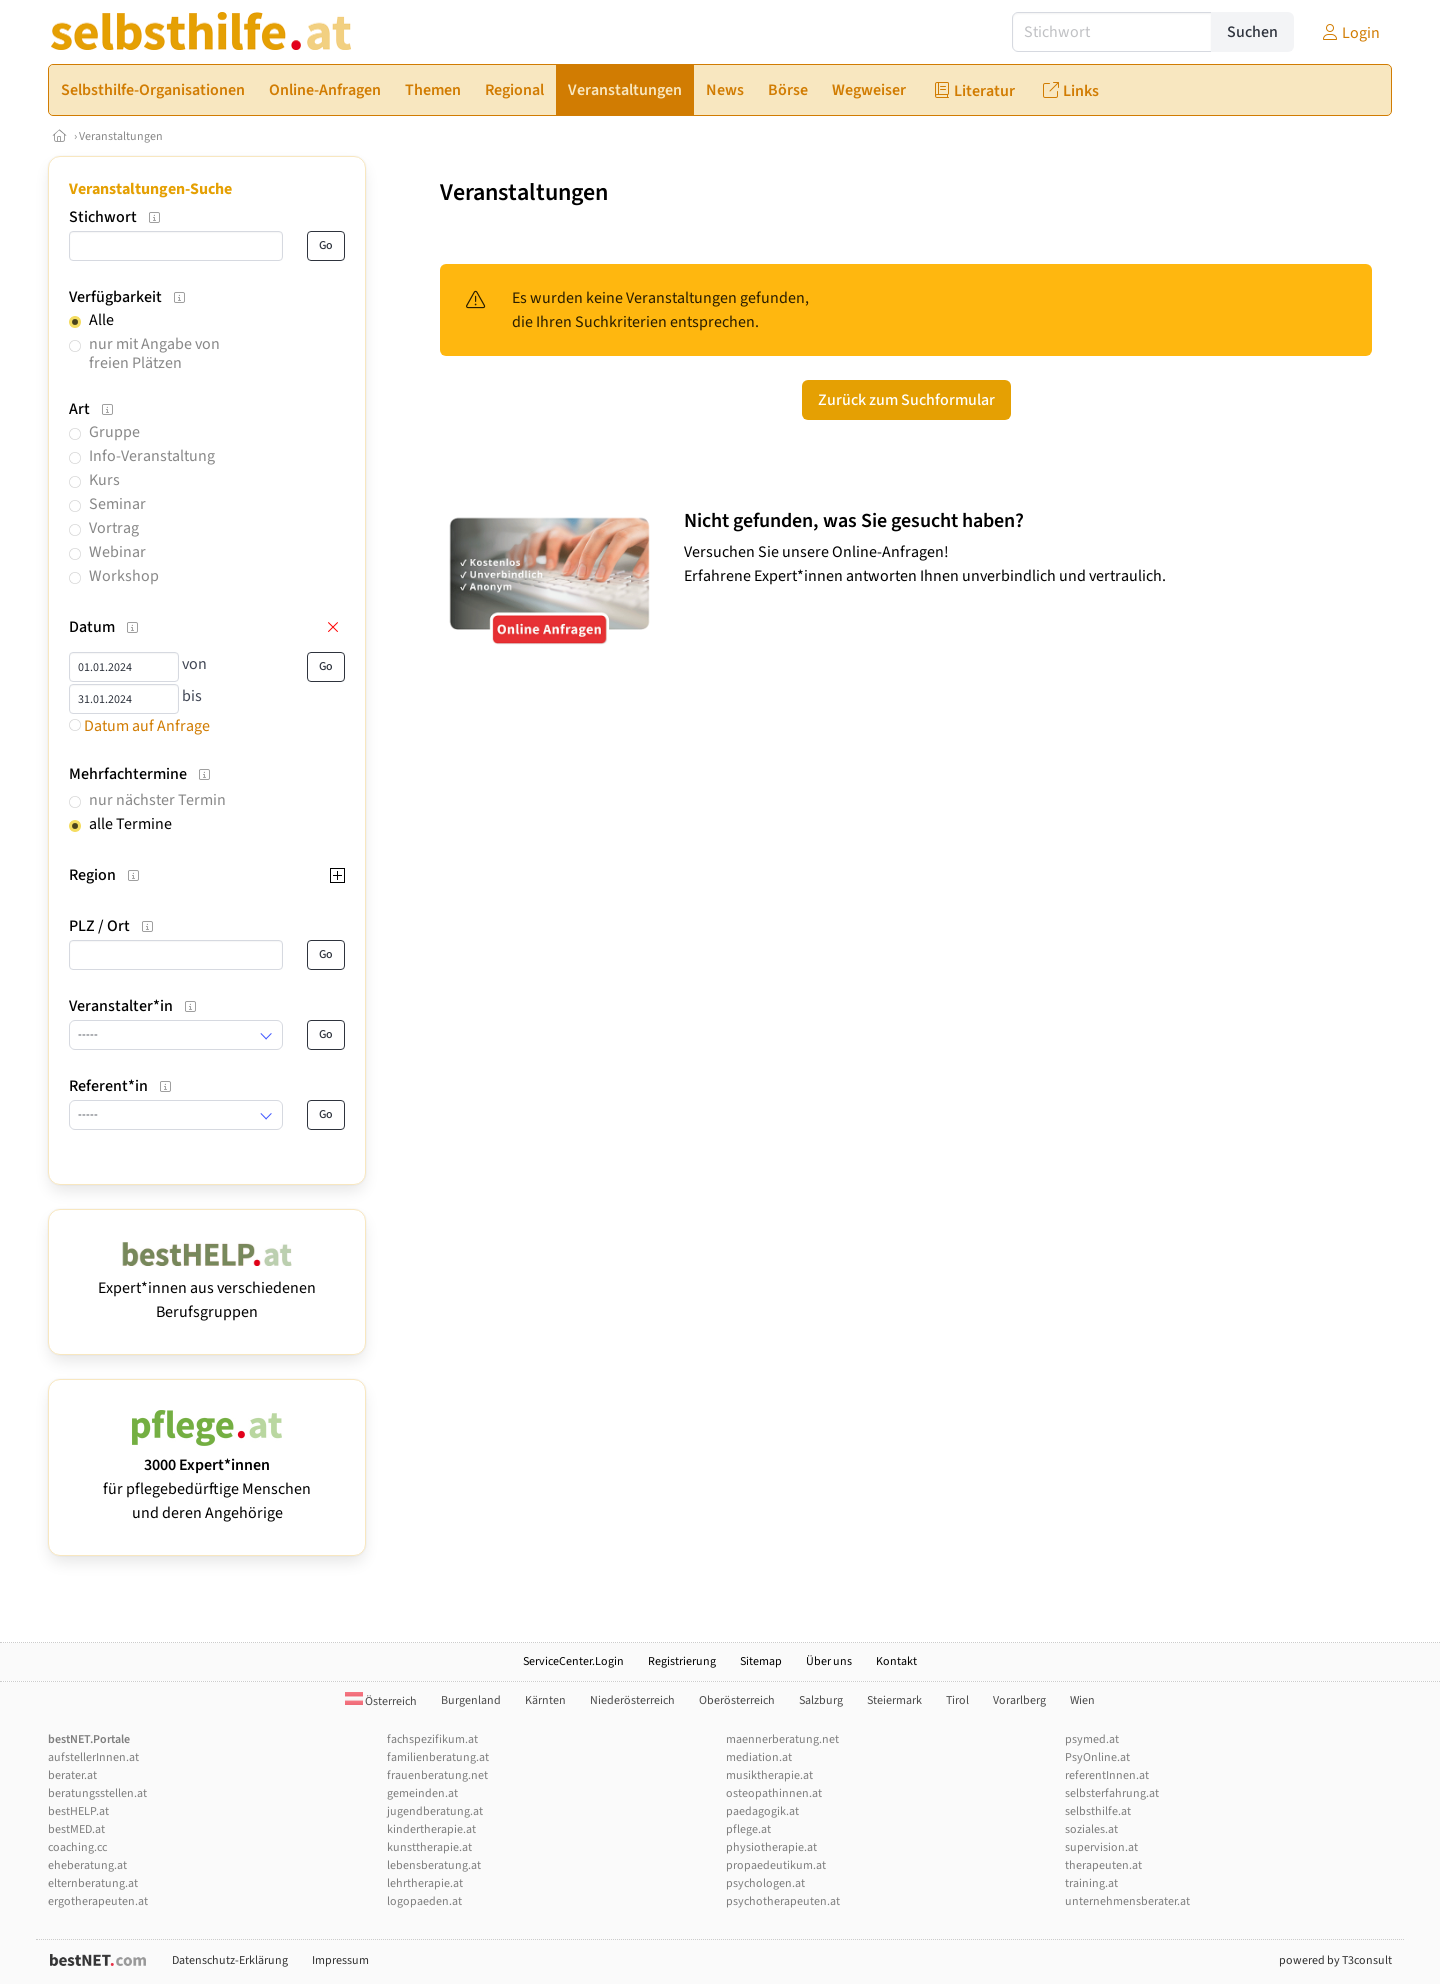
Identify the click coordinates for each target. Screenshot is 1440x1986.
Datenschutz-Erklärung (230, 1960)
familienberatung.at (438, 1757)
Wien (1082, 1700)
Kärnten (545, 1700)
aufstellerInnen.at (93, 1757)
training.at (1091, 1883)
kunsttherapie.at (429, 1847)
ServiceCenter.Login (573, 1661)
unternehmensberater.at (1127, 1901)
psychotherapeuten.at (783, 1901)
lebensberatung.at (434, 1865)
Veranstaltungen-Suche (150, 189)
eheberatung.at (87, 1865)
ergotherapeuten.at (98, 1901)
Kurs (104, 480)
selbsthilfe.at (1098, 1811)
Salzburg (821, 1700)
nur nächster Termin (157, 800)
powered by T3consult (1335, 1960)
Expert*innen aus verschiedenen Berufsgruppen (207, 1288)
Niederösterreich (632, 1700)
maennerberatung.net (782, 1739)
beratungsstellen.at (97, 1793)
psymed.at (1092, 1739)
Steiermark (894, 1700)
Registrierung (682, 1661)
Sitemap (761, 1661)
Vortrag (114, 528)
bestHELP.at (78, 1811)
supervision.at (1101, 1847)
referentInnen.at (1107, 1775)
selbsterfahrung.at (1112, 1793)
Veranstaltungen (121, 136)
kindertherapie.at (431, 1829)
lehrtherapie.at (425, 1883)
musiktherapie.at (769, 1775)
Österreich (381, 1701)
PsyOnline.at (1097, 1757)
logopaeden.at (424, 1901)
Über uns (829, 1661)
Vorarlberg (1019, 1700)
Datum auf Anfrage (139, 726)
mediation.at (759, 1757)
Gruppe (114, 432)
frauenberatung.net (437, 1775)
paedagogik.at (762, 1811)
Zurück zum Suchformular (906, 400)
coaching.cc (77, 1847)
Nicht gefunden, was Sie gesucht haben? (854, 521)
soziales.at (1091, 1829)
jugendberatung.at (435, 1811)
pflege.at (748, 1829)
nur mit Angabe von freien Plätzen (154, 353)
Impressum (340, 1960)
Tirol (957, 1700)
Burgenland (471, 1700)
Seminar (117, 504)
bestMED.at (76, 1829)
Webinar (117, 552)
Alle (101, 320)
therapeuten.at (1103, 1865)
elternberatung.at (93, 1883)
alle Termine (130, 824)
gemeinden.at (422, 1793)
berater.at (72, 1775)
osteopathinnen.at (774, 1793)
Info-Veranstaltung (152, 456)
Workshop (124, 576)
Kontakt (896, 1661)
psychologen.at (765, 1883)
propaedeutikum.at (776, 1865)
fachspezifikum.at (432, 1739)
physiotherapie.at (771, 1847)
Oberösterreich (737, 1700)
